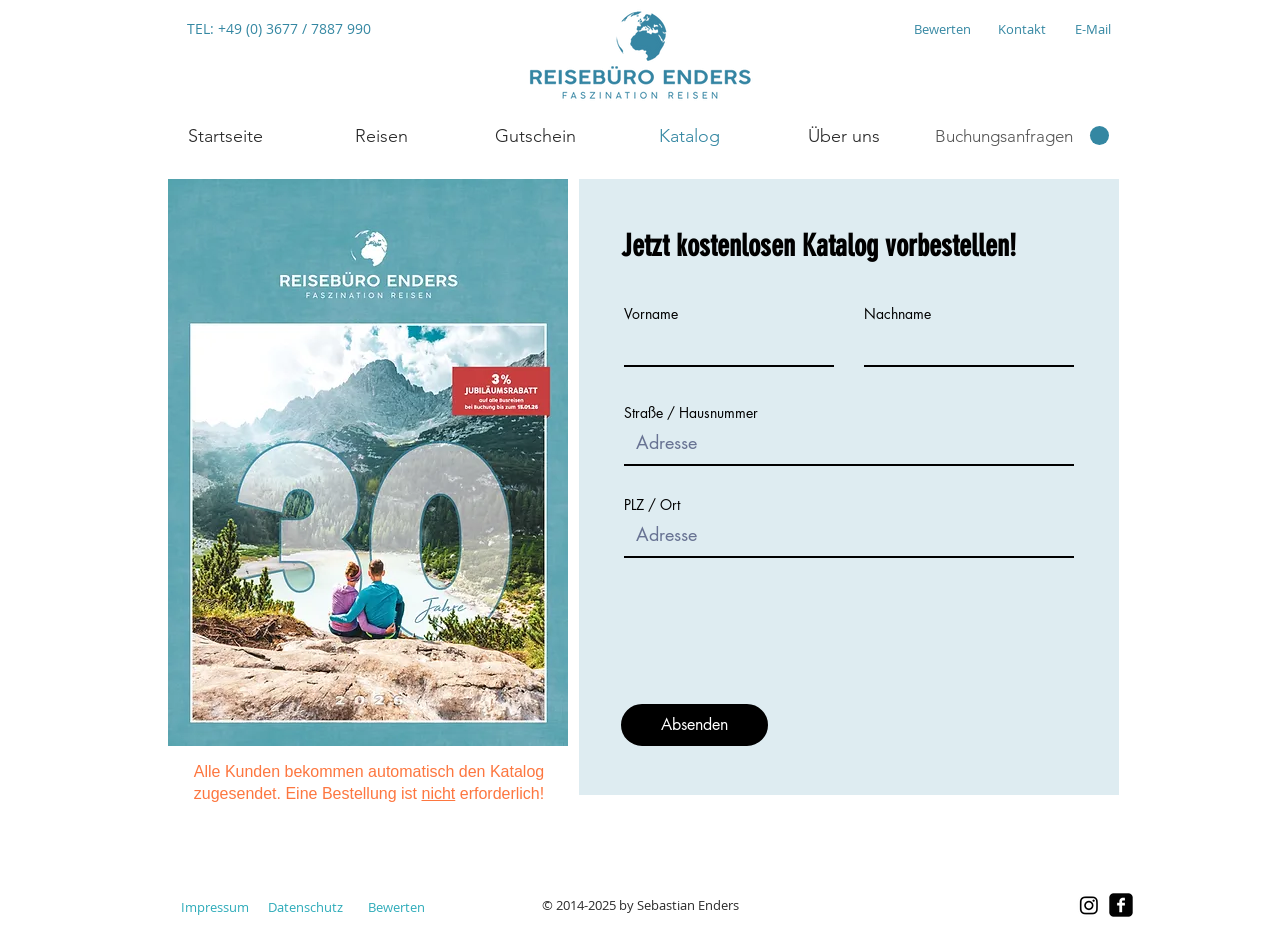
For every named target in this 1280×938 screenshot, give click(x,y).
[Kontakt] (1021, 29)
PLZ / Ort (652, 505)
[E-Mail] (1092, 29)
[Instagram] (1089, 905)
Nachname (897, 314)
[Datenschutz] (305, 907)
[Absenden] (694, 725)
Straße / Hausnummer (691, 413)
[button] (380, 136)
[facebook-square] (1121, 905)
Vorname (651, 314)
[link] (1022, 136)
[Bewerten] (942, 29)
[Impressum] (214, 907)
